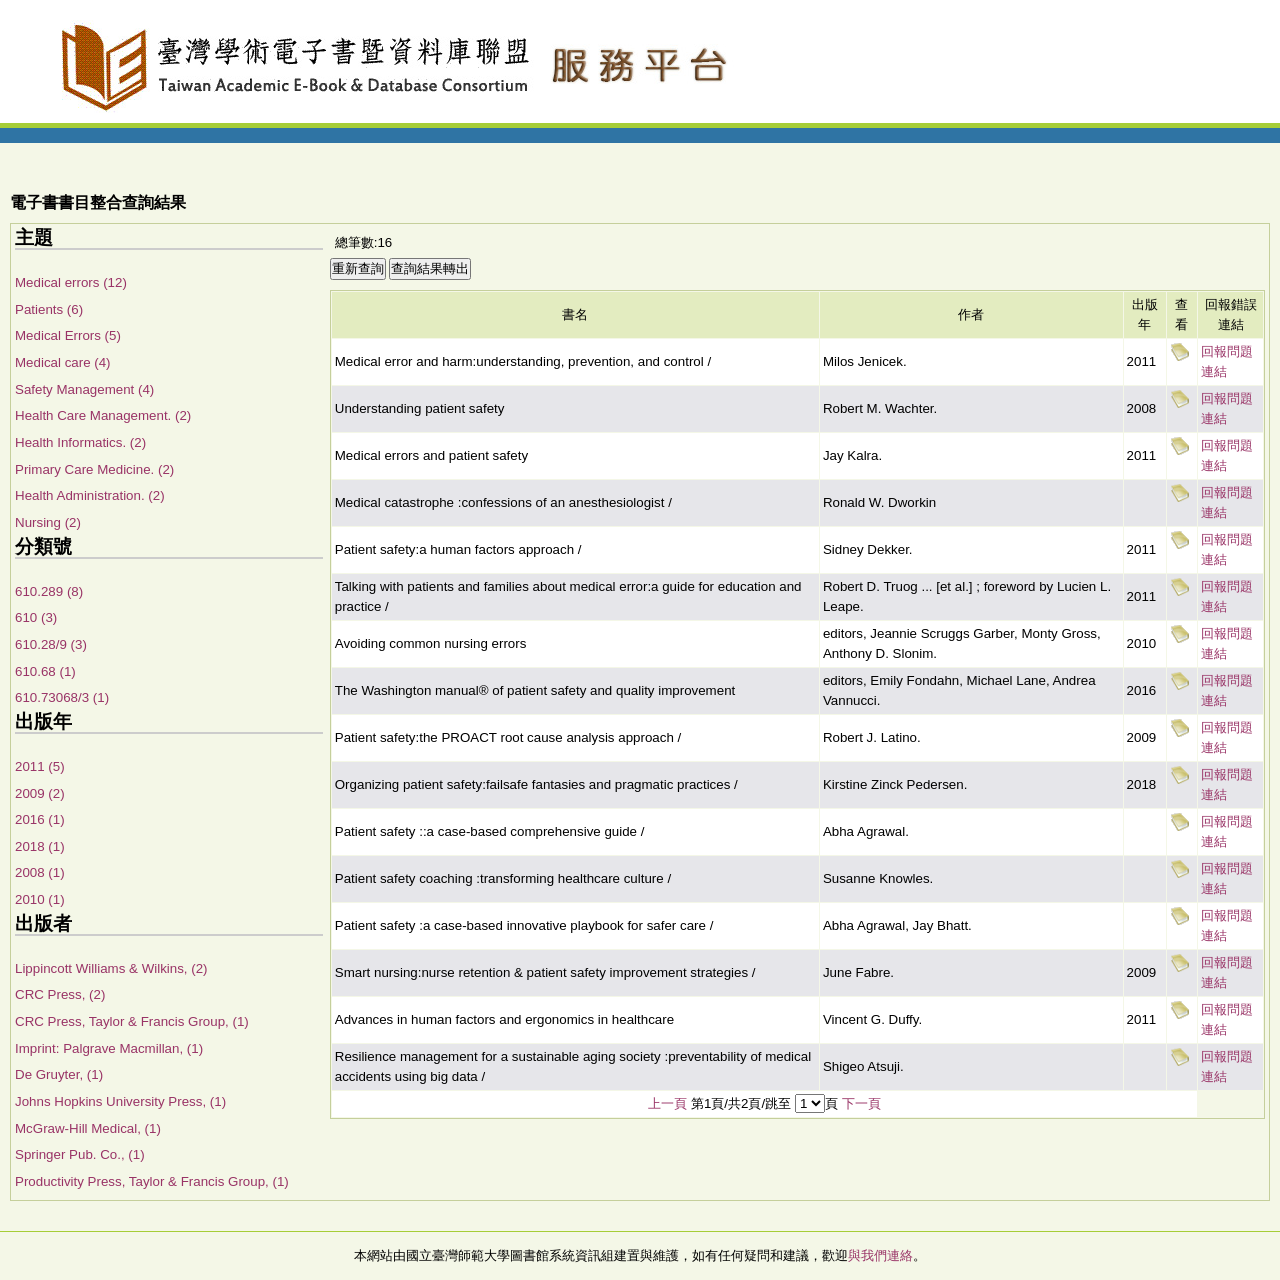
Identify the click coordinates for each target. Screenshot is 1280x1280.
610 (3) (36, 617)
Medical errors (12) (71, 282)
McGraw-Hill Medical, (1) (88, 1128)
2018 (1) (40, 846)
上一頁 (667, 1103)
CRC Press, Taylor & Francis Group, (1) (132, 1021)
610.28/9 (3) (51, 644)
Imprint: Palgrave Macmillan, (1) (109, 1048)
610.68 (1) (45, 671)
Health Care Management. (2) (103, 415)
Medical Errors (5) (68, 335)
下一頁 (861, 1103)
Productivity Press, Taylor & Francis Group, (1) (152, 1181)
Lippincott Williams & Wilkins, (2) (111, 968)
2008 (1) (40, 872)
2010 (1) (40, 899)
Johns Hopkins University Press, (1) (120, 1101)
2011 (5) (40, 766)
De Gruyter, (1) (59, 1074)
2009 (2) (40, 793)
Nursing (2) (48, 522)
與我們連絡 (880, 1255)
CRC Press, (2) (60, 994)
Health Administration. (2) (90, 495)
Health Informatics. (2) (80, 442)
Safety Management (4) (84, 389)
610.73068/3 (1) (62, 697)
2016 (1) (40, 819)
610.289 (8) (49, 591)
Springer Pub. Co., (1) (80, 1154)
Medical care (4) (63, 362)
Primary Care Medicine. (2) (94, 469)
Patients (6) (49, 309)
